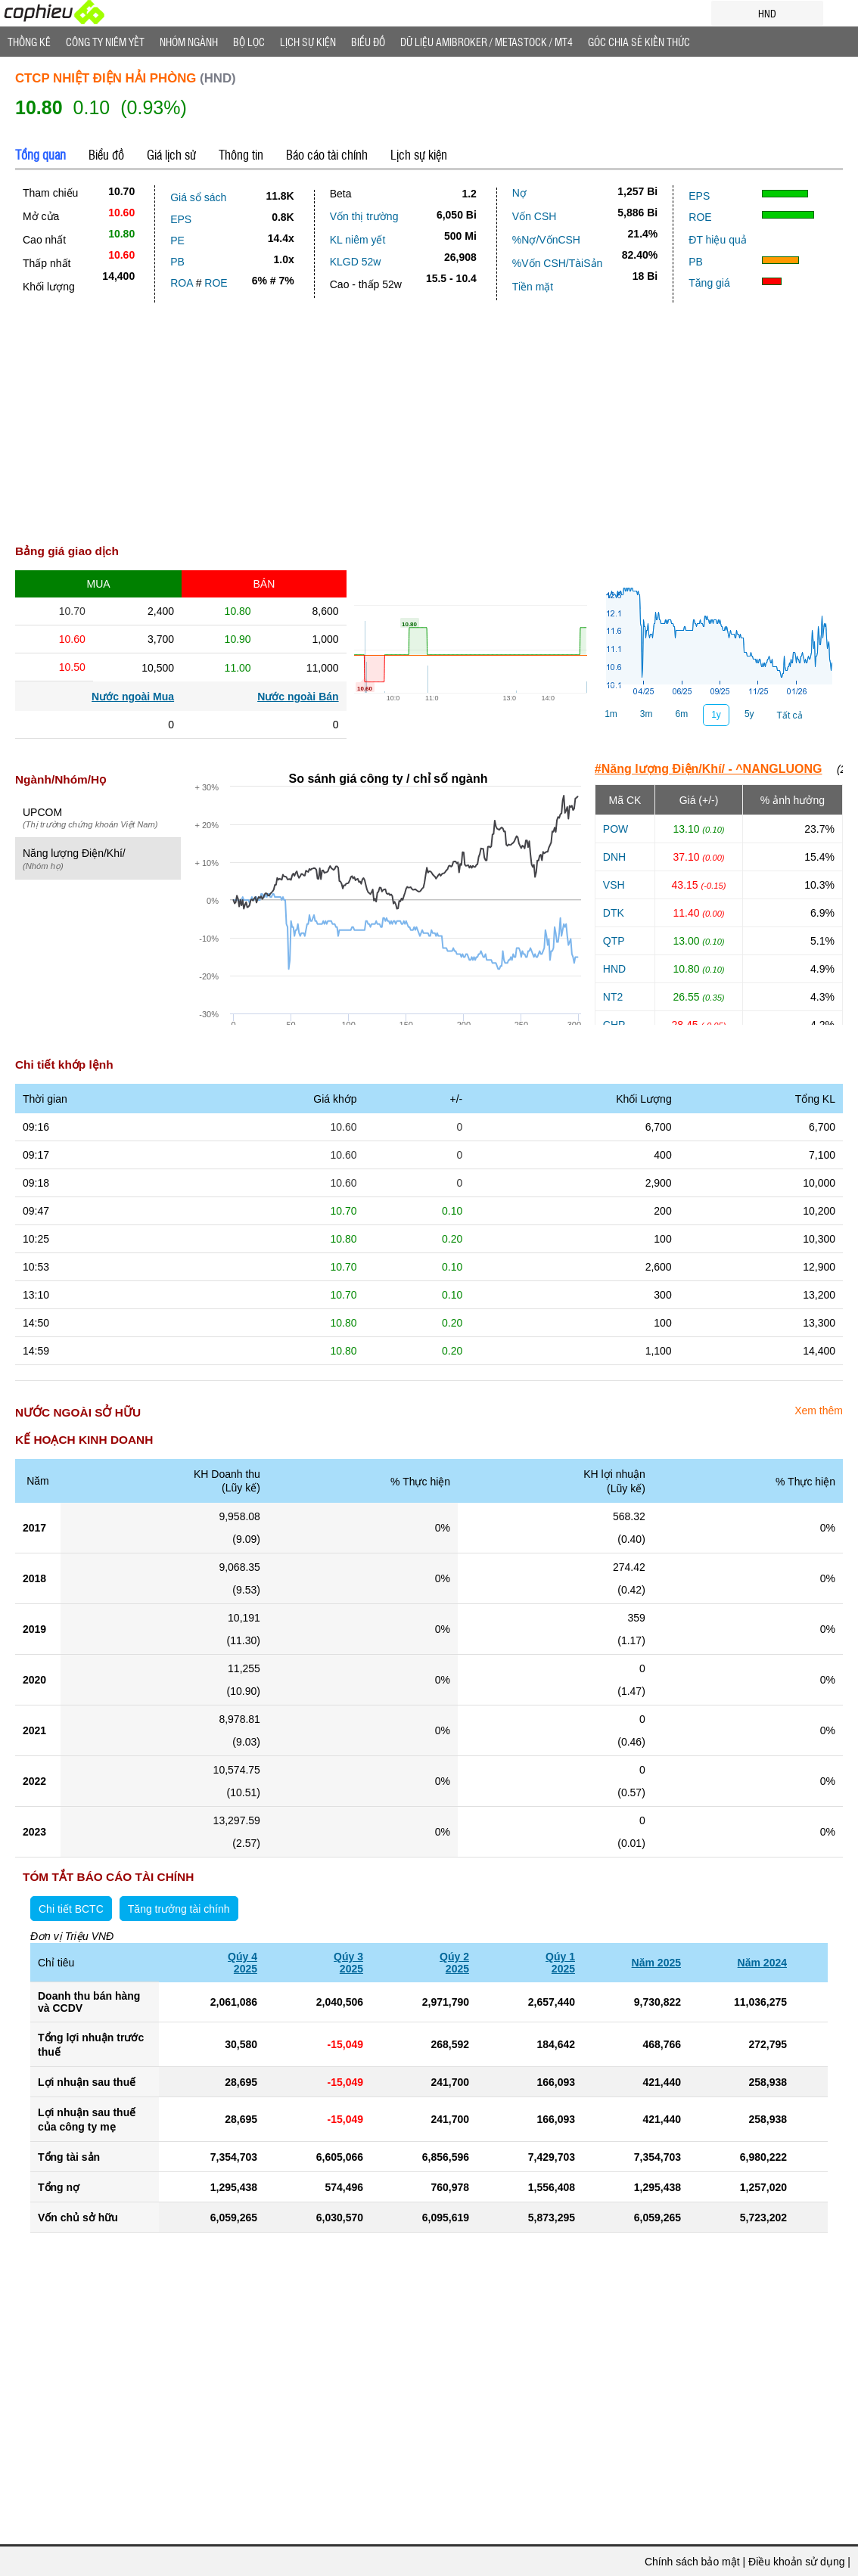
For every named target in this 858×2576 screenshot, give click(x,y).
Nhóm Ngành (189, 41)
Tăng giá (709, 283)
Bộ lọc (249, 41)
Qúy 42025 (242, 1963)
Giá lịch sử (171, 154)
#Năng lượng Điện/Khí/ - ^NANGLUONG (708, 768)
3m (646, 714)
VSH (614, 885)
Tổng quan (40, 154)
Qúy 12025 (560, 1963)
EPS (180, 219)
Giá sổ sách (198, 197)
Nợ (519, 193)
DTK (613, 913)
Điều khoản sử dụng (796, 2562)
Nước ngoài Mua (133, 697)
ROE (215, 283)
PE (177, 240)
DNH (614, 857)
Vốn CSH (534, 216)
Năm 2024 (762, 1963)
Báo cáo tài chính (327, 154)
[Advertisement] (429, 416)
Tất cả (790, 715)
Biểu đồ (368, 41)
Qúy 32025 (348, 1963)
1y (716, 714)
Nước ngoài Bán (297, 697)
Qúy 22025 (454, 1963)
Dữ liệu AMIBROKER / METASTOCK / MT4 (486, 41)
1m (611, 714)
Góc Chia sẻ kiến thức (639, 41)
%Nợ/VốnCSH (546, 240)
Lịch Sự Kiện (308, 41)
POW (615, 829)
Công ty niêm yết (105, 41)
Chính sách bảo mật (692, 2562)
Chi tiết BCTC (71, 1909)
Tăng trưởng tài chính (179, 1909)
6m (682, 714)
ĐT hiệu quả (717, 240)
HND (614, 969)
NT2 (613, 997)
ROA (181, 283)
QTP (614, 941)
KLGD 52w (355, 262)
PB (177, 262)
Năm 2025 (656, 1963)
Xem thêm (818, 1410)
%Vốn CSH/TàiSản (557, 263)
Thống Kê (29, 41)
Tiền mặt (532, 287)
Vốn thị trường (364, 216)
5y (749, 714)
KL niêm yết (358, 240)
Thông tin (241, 154)
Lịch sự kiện (418, 154)
